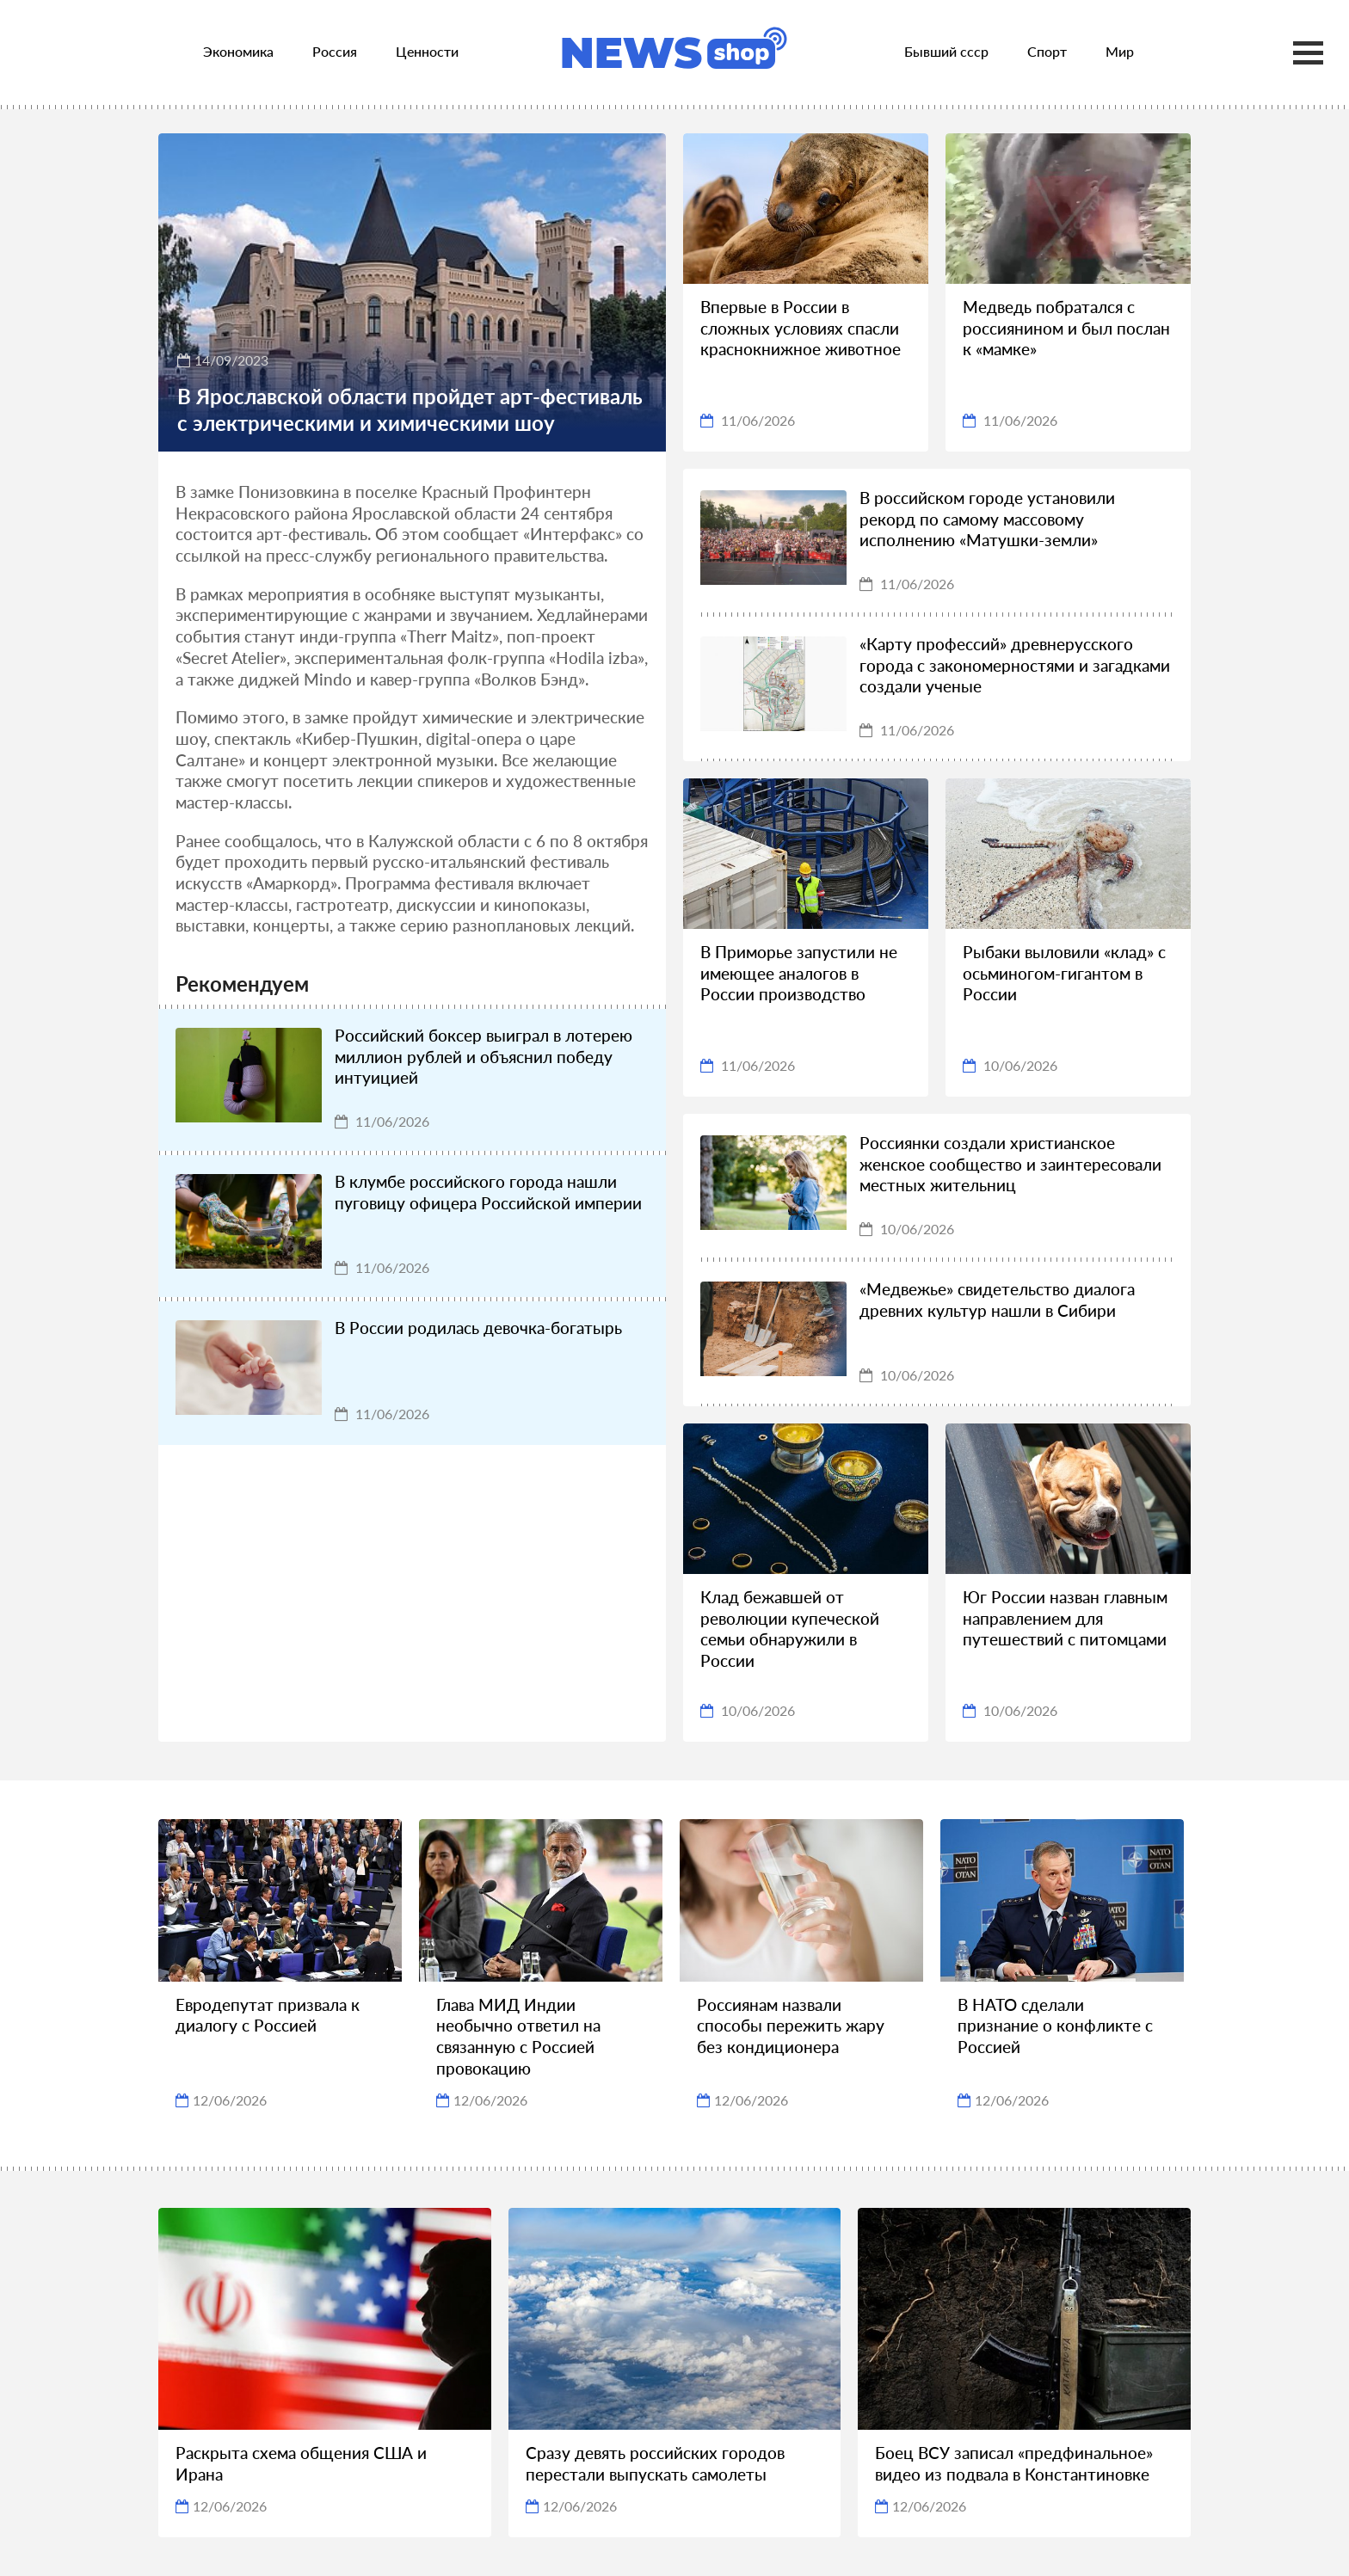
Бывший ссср (946, 51)
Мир (1120, 51)
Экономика (238, 51)
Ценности (427, 51)
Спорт (1047, 51)
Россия (334, 51)
